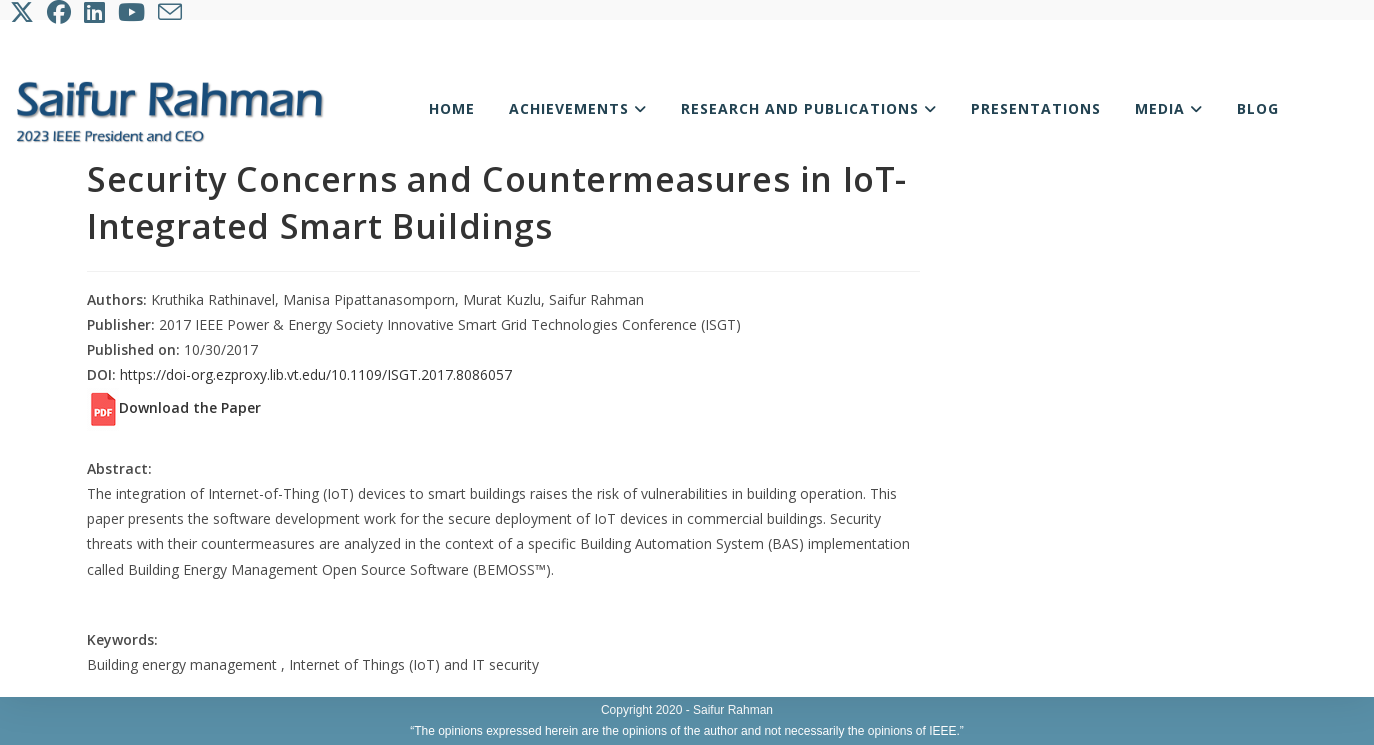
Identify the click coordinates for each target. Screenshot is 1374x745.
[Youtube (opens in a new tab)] (133, 12)
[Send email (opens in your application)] (171, 12)
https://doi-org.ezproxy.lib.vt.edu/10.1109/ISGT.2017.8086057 (316, 374)
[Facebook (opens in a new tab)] (60, 12)
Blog (1258, 108)
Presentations (1036, 108)
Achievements (578, 108)
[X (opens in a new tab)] (26, 12)
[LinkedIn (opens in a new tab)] (96, 12)
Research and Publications (809, 108)
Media (1169, 108)
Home (452, 108)
